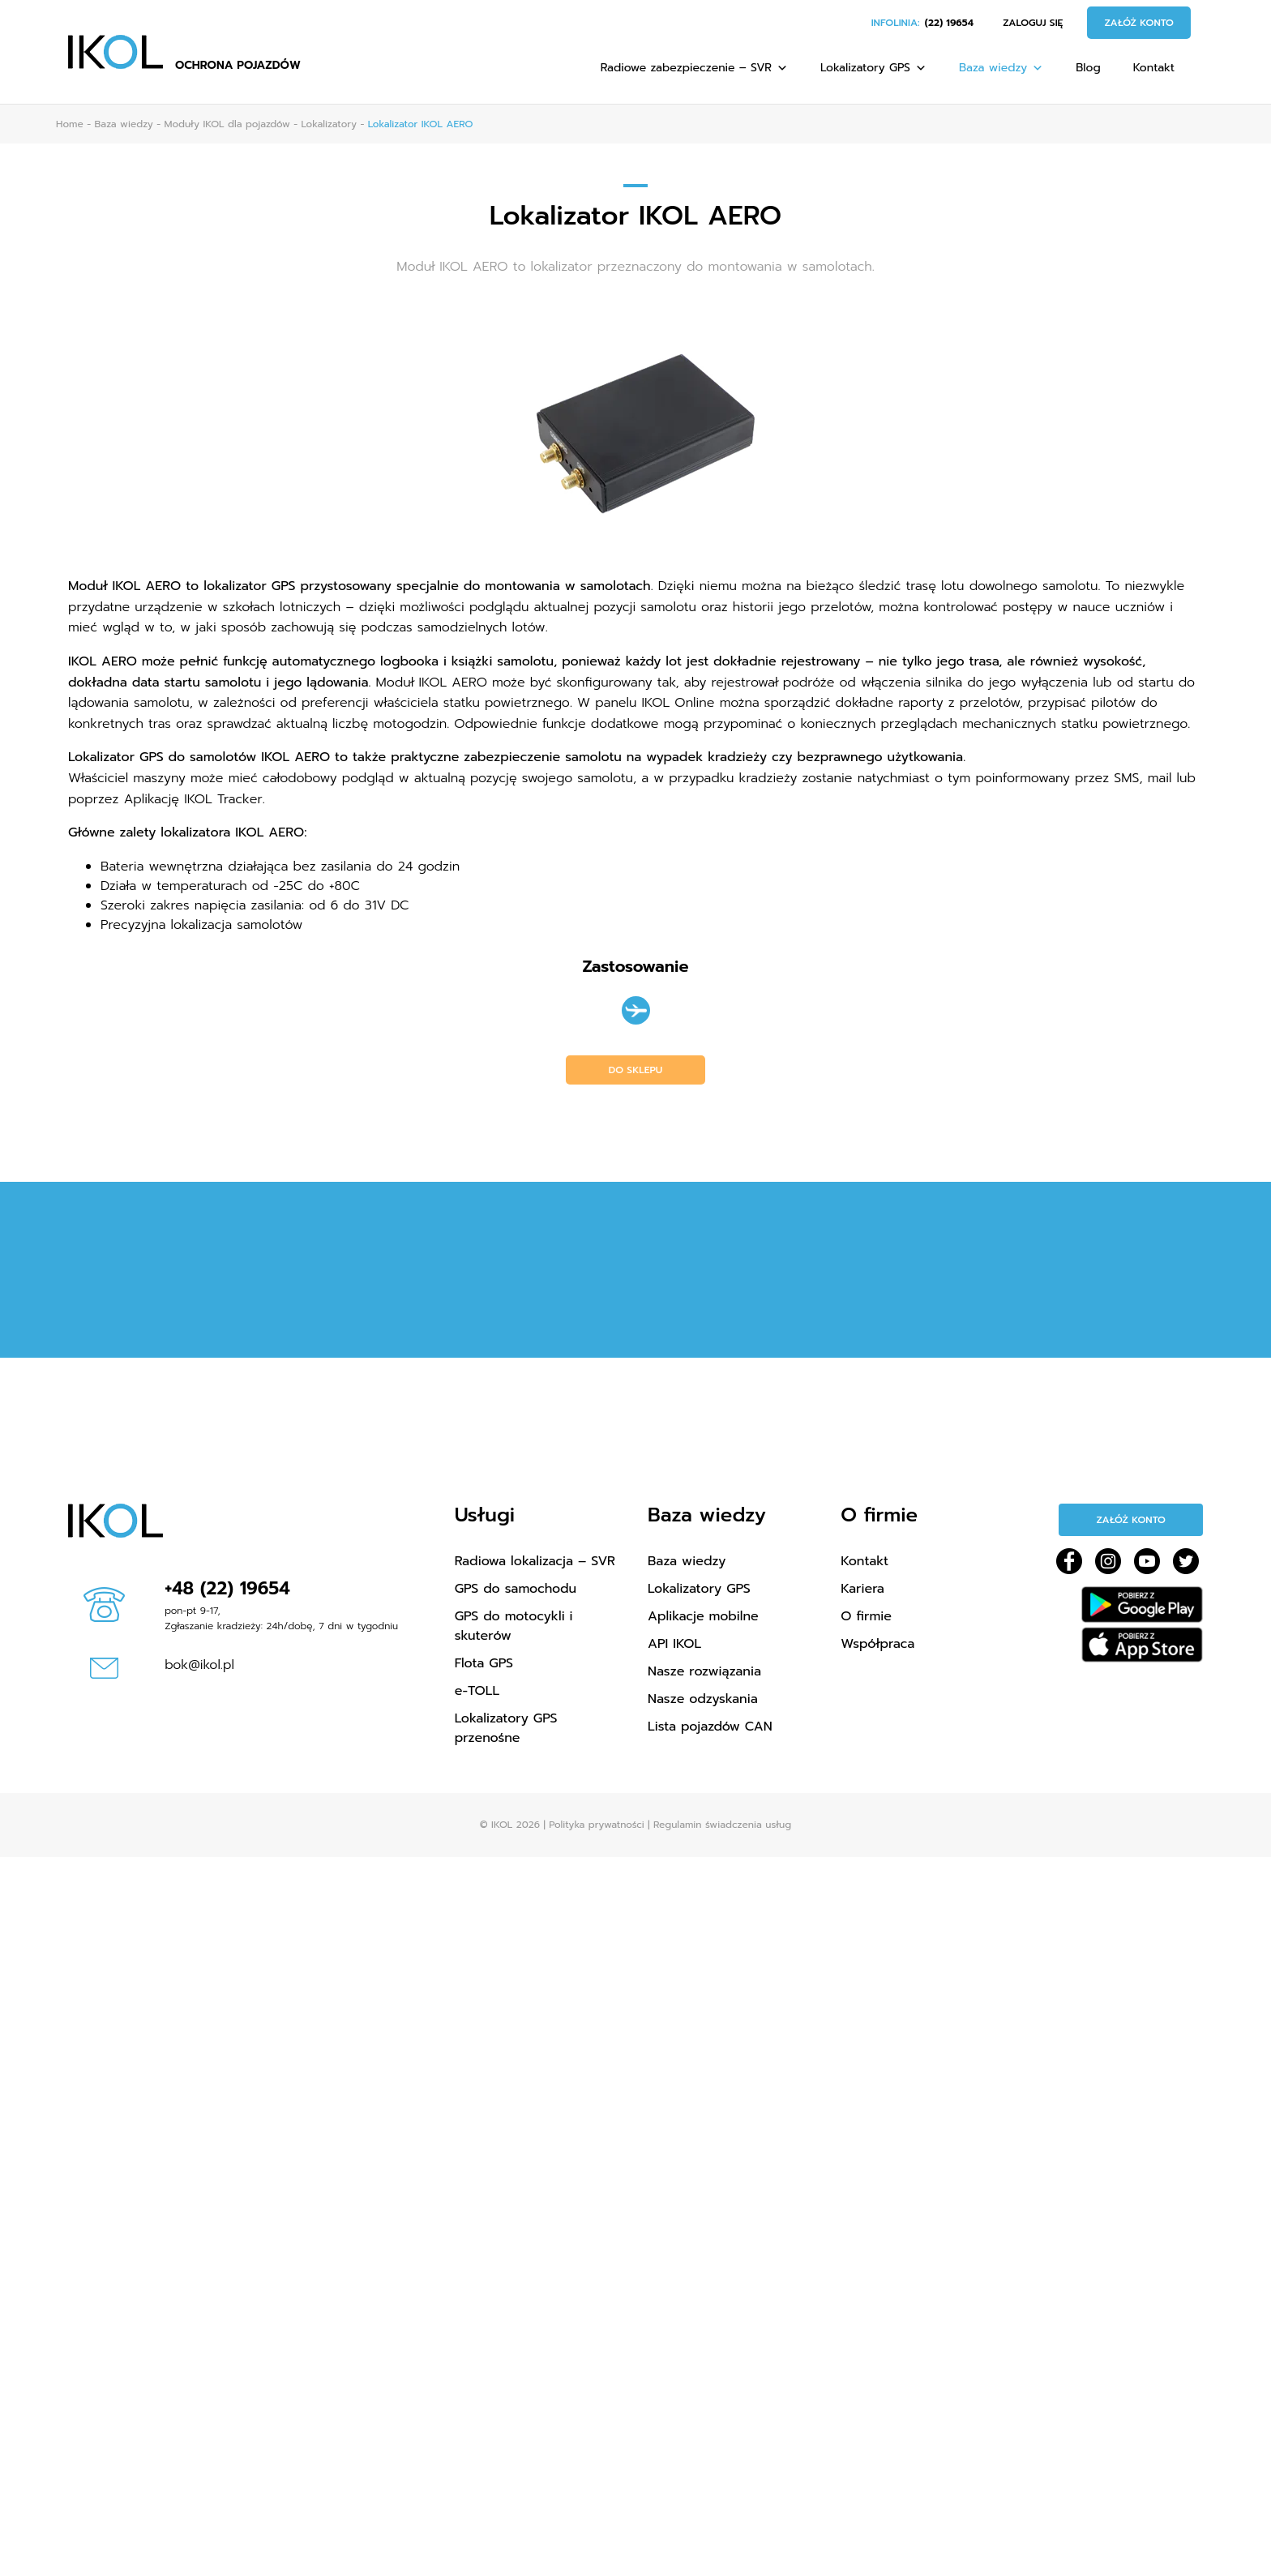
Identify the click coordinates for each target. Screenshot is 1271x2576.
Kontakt (1154, 67)
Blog (1088, 67)
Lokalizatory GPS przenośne (506, 1728)
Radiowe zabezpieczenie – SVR (694, 67)
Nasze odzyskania (703, 1699)
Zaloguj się (1033, 22)
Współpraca (877, 1644)
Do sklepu (636, 1070)
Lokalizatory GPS (873, 67)
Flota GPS (484, 1663)
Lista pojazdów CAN (710, 1726)
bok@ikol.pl (199, 1665)
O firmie (866, 1616)
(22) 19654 (949, 22)
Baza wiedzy (1001, 67)
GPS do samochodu (516, 1588)
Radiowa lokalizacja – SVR (535, 1561)
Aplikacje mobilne (703, 1616)
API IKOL (674, 1644)
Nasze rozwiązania (704, 1671)
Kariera (862, 1588)
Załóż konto (1139, 22)
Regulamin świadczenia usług (722, 1824)
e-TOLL (477, 1691)
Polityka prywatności (596, 1824)
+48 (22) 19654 (227, 1588)
